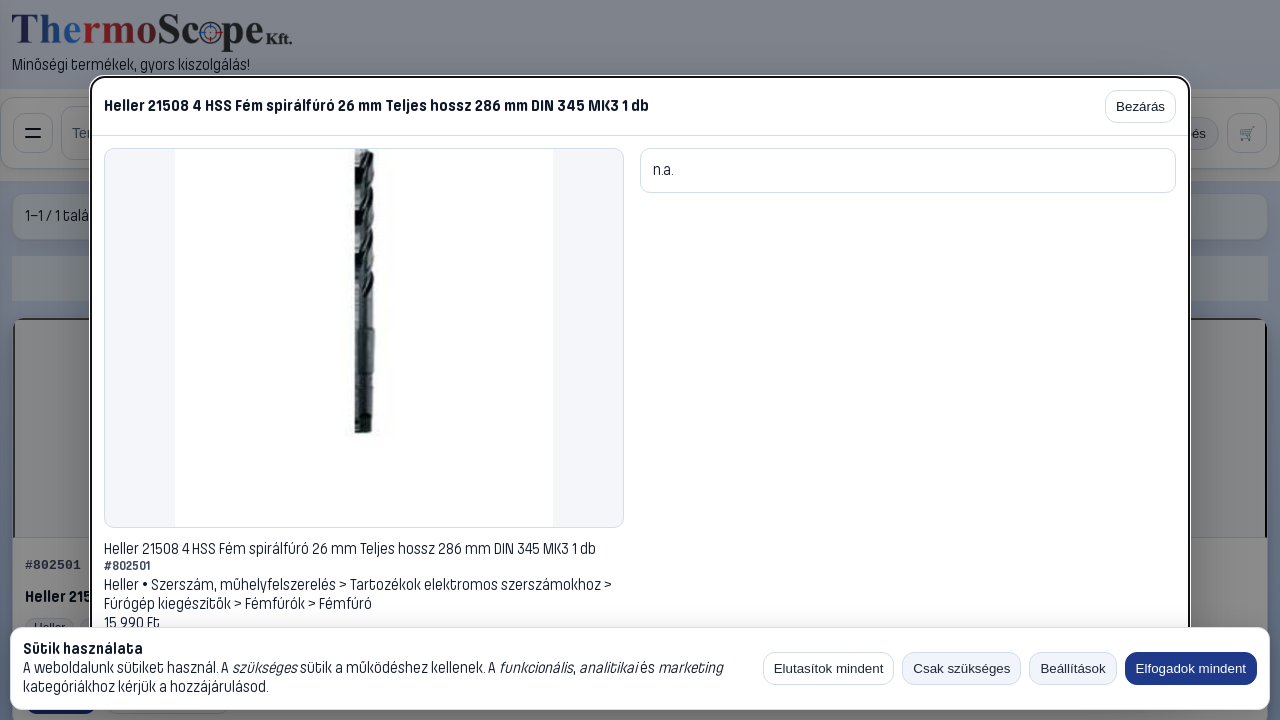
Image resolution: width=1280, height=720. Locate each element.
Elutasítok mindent (829, 668)
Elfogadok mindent (1191, 668)
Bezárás (1140, 106)
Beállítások (1072, 668)
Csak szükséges (961, 668)
